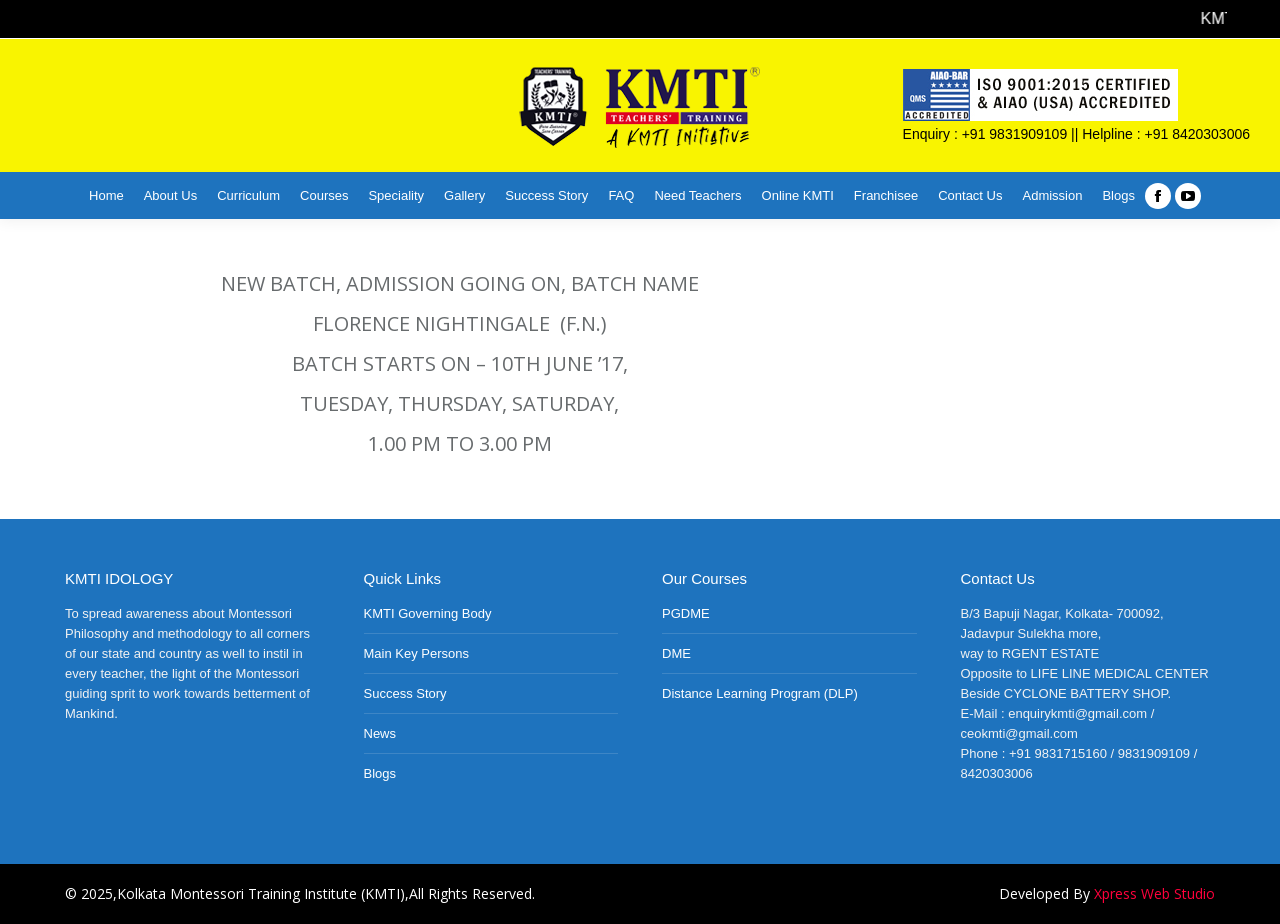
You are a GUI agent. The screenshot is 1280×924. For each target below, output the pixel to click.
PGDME (686, 613)
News (380, 733)
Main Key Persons (417, 653)
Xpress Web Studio (1154, 893)
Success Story (405, 693)
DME (676, 653)
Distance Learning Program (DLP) (760, 693)
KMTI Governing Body (428, 613)
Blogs (380, 773)
